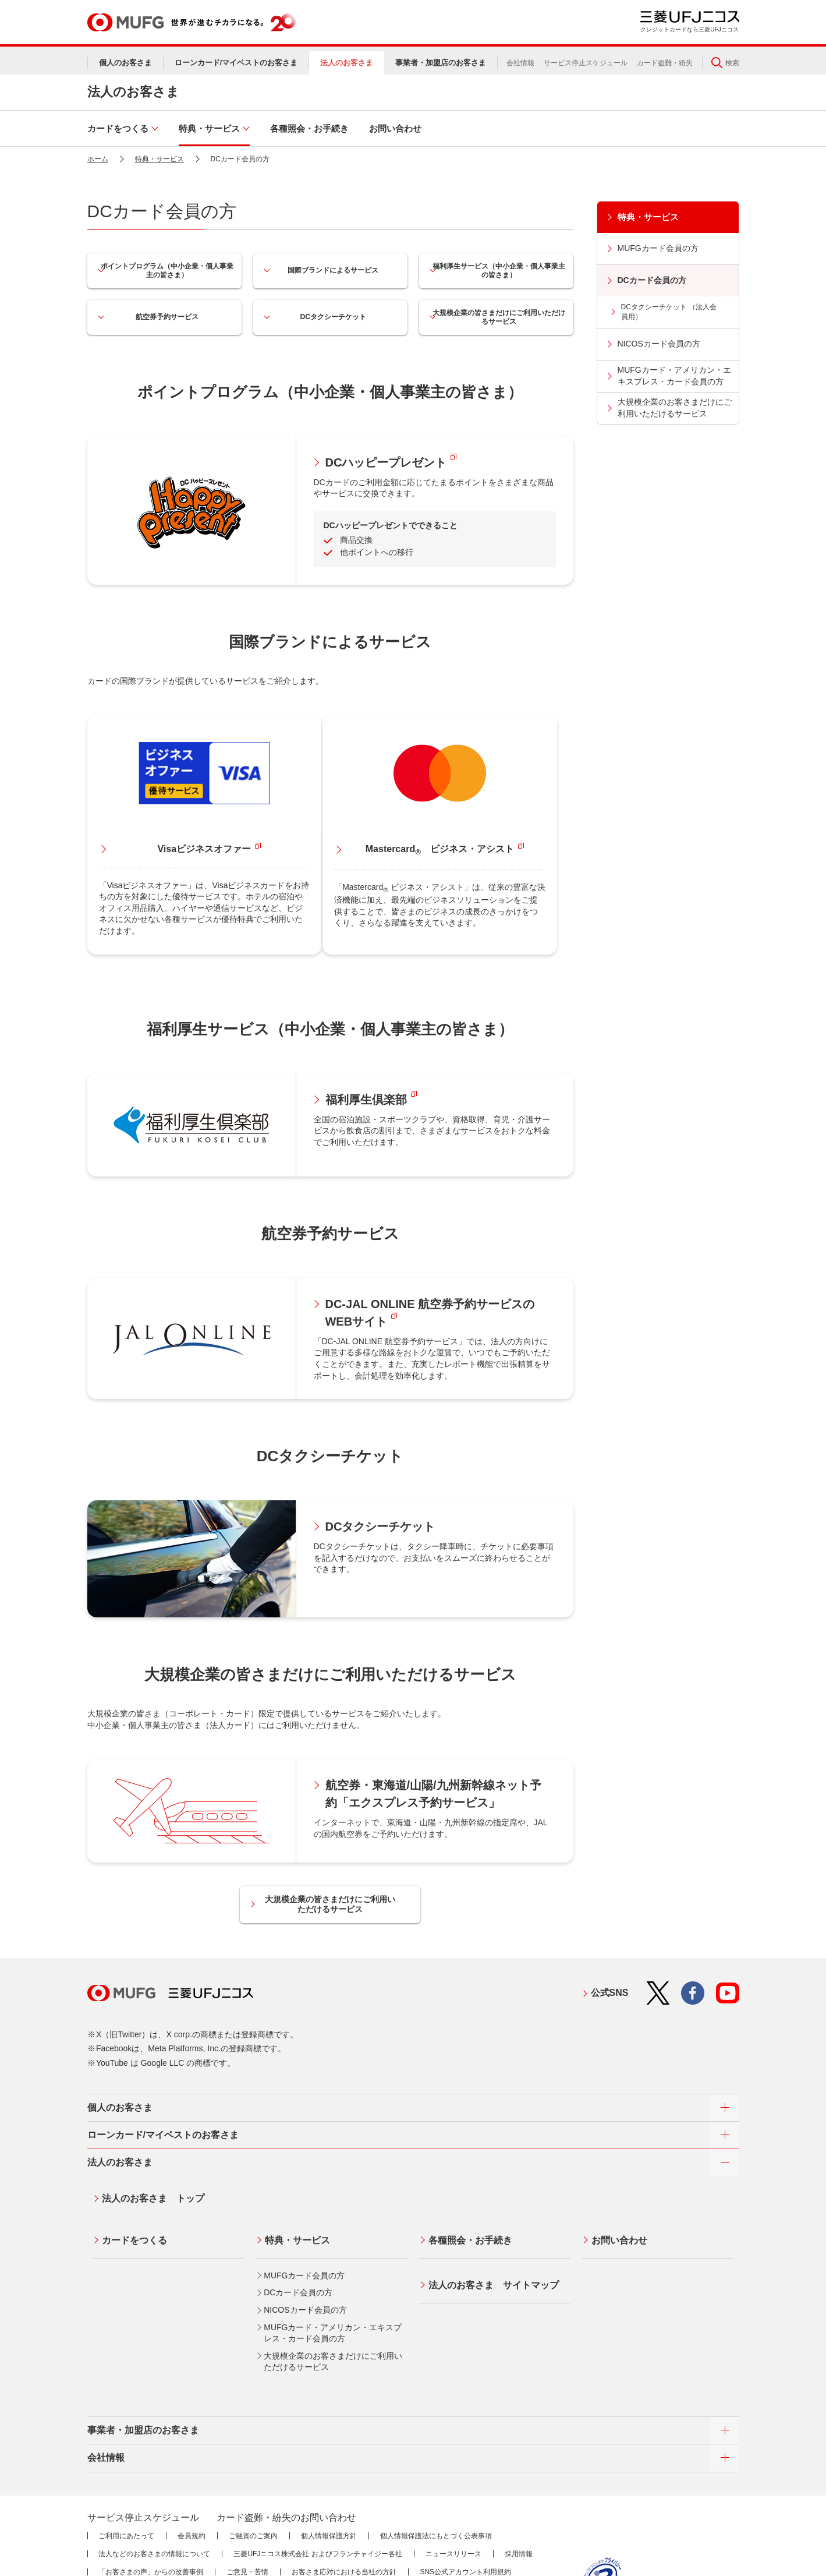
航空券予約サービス (164, 316)
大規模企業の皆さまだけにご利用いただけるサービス (496, 317)
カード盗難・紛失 (665, 63)
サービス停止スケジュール (586, 63)
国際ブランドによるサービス (330, 270)
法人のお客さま (133, 91)
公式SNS (610, 1933)
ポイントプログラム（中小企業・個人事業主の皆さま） (164, 270)
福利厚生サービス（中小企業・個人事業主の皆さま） (496, 270)
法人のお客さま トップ (148, 2134)
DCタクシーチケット (330, 316)
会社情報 (520, 63)
